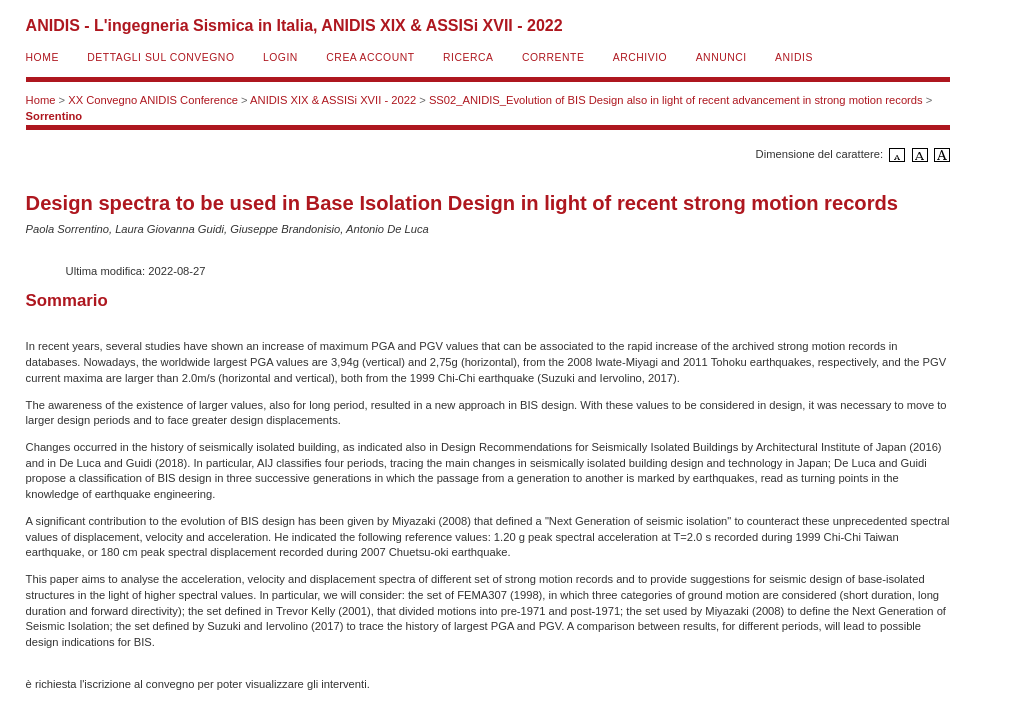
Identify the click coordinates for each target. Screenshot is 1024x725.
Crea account (370, 57)
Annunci (721, 57)
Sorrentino (54, 116)
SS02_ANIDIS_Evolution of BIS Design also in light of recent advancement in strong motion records (676, 100)
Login (280, 57)
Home (42, 57)
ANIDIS (794, 57)
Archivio (640, 57)
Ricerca (468, 57)
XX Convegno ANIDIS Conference (153, 100)
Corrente (553, 57)
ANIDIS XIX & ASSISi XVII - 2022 (333, 100)
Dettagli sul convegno (160, 57)
